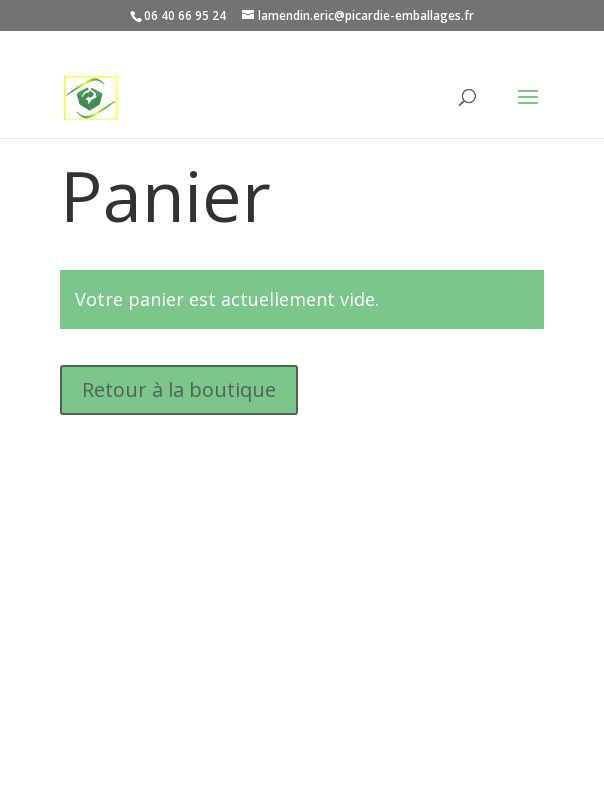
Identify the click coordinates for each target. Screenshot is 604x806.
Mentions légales (129, 710)
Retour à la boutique (179, 389)
